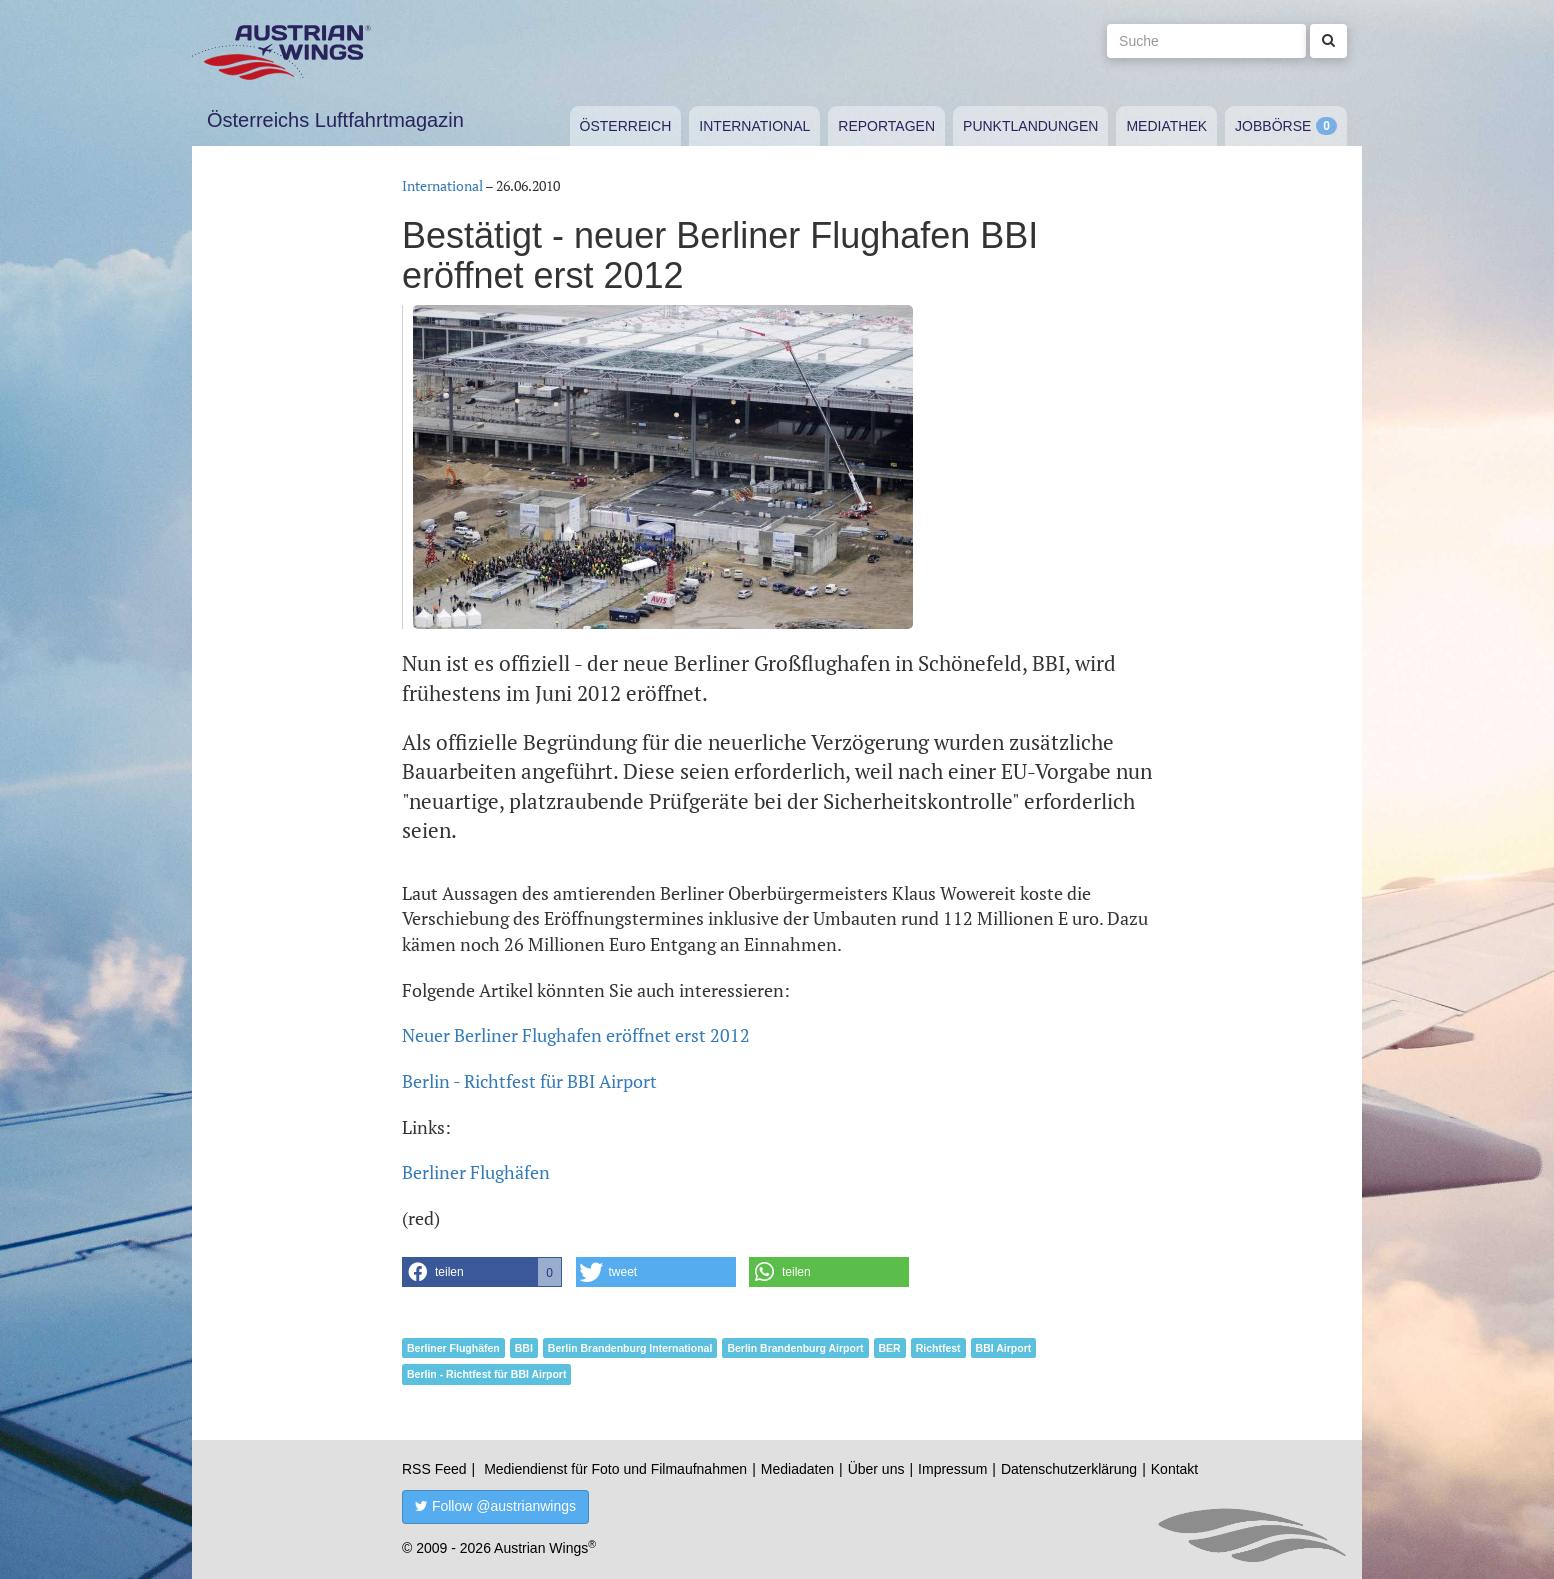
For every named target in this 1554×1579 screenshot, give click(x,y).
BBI (524, 1348)
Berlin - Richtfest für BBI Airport (529, 1081)
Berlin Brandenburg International (630, 1348)
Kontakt (1174, 1469)
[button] (482, 1272)
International (754, 126)
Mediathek (1166, 126)
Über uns (876, 1469)
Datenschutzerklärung (1069, 1469)
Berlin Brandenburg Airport (795, 1348)
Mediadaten (797, 1469)
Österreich (626, 126)
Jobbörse (1273, 126)
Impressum (952, 1469)
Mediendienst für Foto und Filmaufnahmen (615, 1469)
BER (890, 1348)
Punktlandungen (1030, 126)
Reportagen (886, 126)
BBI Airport (1004, 1348)
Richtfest (938, 1348)
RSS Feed (434, 1469)
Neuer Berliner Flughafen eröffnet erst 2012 (576, 1035)
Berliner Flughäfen (476, 1172)
